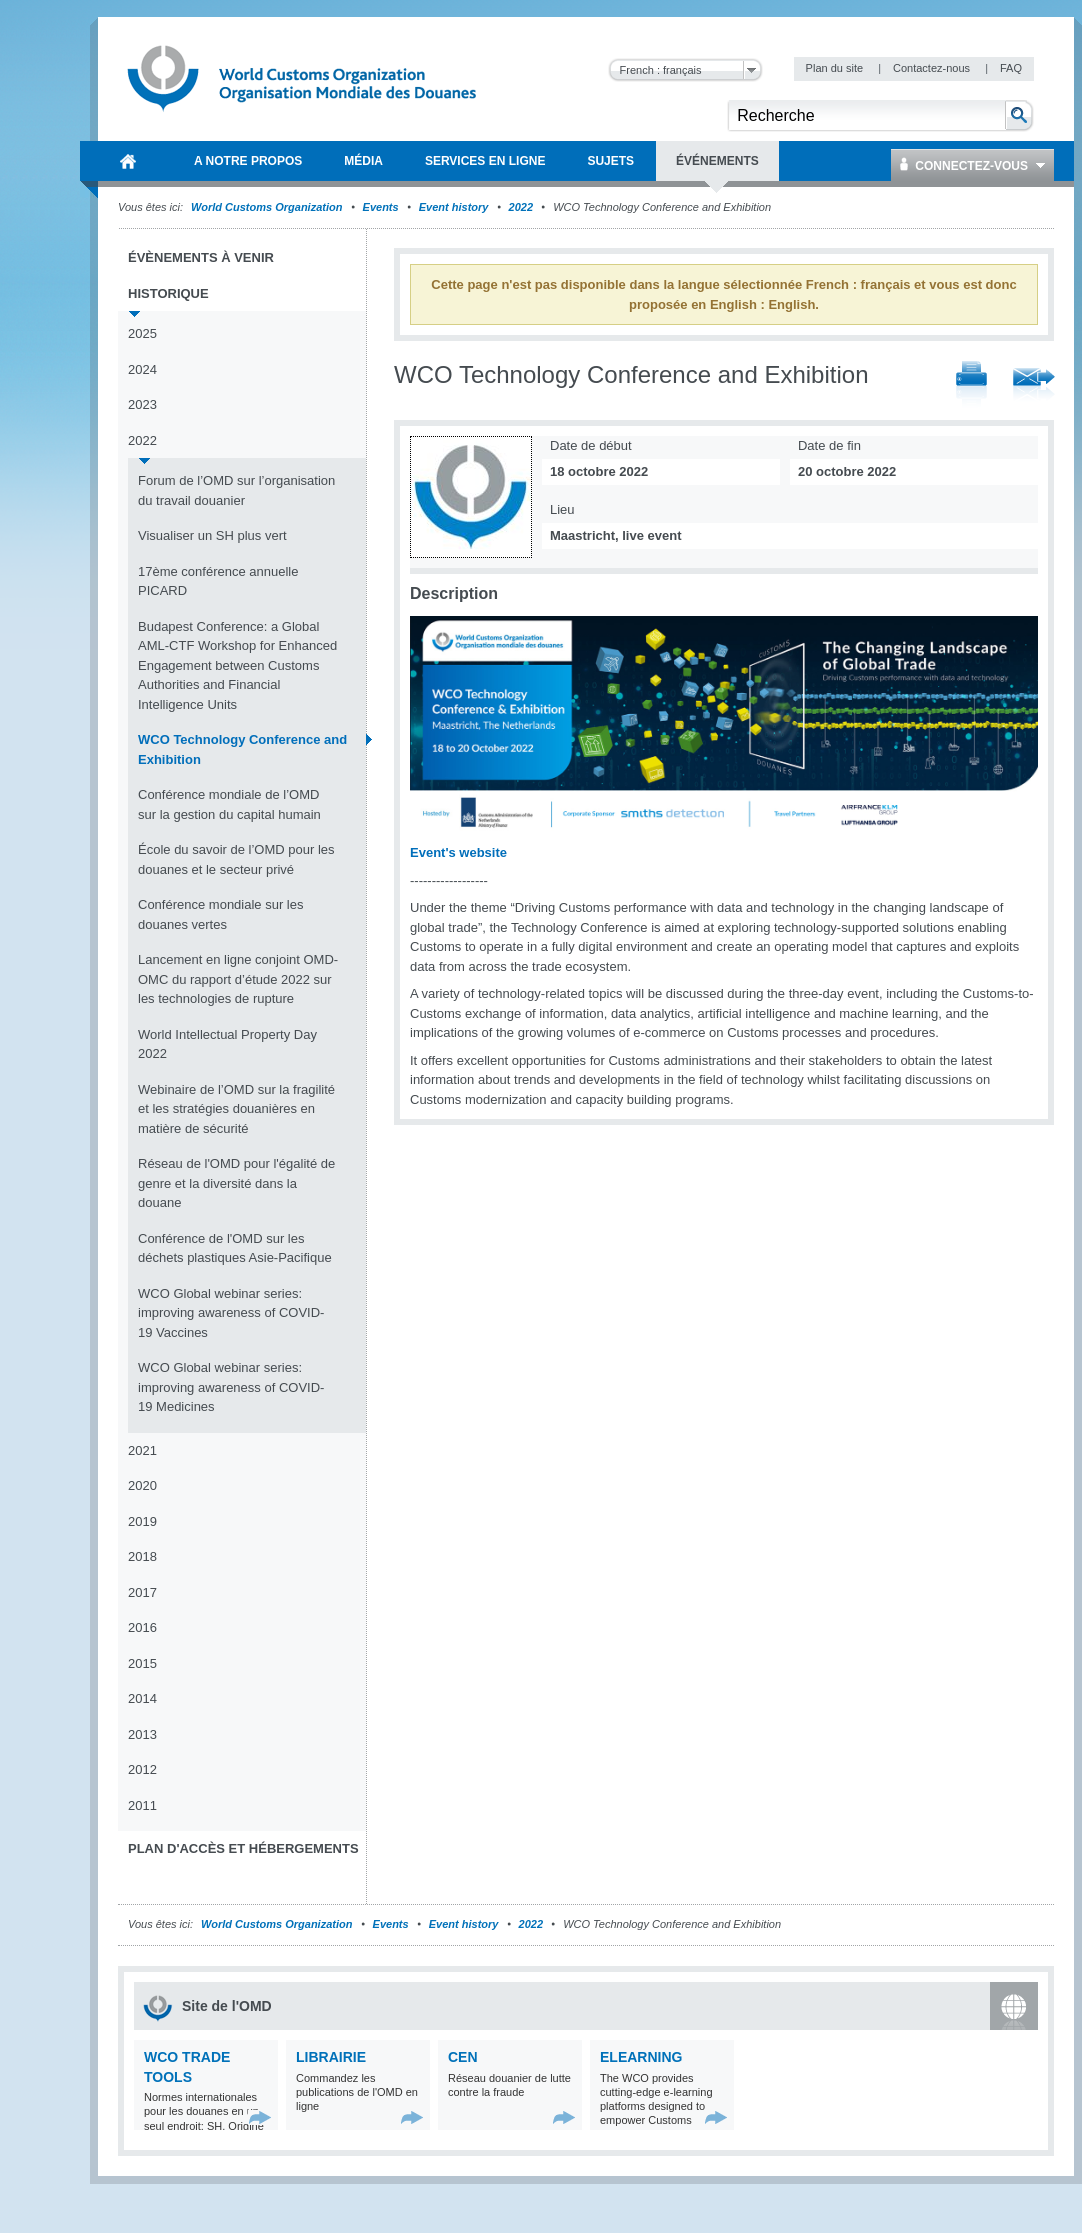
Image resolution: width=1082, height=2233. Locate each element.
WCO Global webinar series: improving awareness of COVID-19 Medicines (231, 1387)
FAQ (1011, 68)
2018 (142, 1556)
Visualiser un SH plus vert (212, 535)
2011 (142, 1805)
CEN (463, 2057)
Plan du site (836, 68)
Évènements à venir (201, 257)
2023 (142, 404)
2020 (142, 1485)
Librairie (331, 2057)
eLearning (641, 2057)
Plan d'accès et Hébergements (243, 1848)
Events (381, 207)
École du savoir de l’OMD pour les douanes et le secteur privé (236, 859)
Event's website (458, 852)
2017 (142, 1592)
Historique (168, 293)
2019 (142, 1521)
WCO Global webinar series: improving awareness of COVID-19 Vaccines (231, 1313)
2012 (142, 1769)
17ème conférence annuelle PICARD (218, 581)
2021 (142, 1450)
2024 (142, 369)
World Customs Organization (268, 207)
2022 (521, 207)
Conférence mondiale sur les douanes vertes (220, 914)
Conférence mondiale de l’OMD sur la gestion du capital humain (229, 804)
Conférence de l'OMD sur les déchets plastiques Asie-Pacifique (235, 1248)
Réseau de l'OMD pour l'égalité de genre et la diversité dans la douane (236, 1183)
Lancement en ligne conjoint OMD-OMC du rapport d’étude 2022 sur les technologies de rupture (238, 979)
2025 (142, 333)
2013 (142, 1734)
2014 (142, 1698)
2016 (142, 1627)
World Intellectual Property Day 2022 (227, 1044)
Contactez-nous (933, 68)
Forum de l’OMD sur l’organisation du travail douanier (236, 490)
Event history (454, 207)
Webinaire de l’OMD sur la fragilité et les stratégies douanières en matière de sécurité (236, 1109)
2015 (142, 1663)
